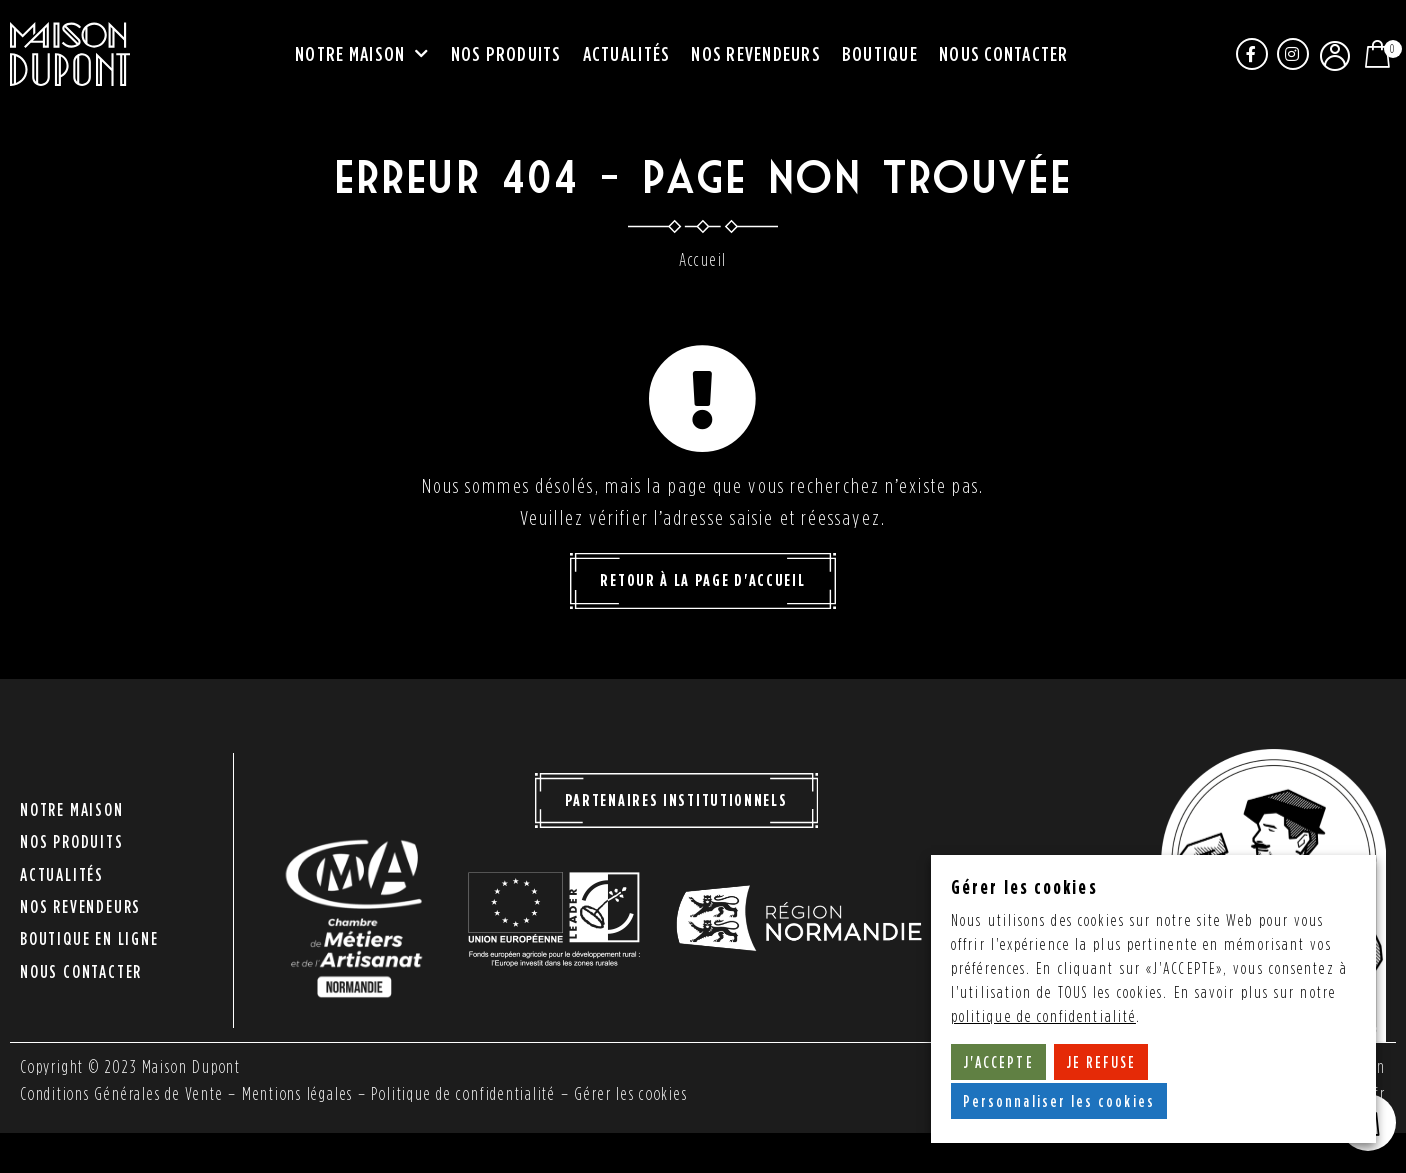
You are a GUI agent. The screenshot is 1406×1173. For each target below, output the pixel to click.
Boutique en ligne (89, 931)
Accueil (703, 259)
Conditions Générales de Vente (122, 1094)
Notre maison (362, 55)
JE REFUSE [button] (1101, 1062)
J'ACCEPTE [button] (998, 1062)
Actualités (627, 54)
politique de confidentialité (1044, 1016)
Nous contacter (1004, 54)
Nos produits (506, 54)
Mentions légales (299, 1094)
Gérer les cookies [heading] (1024, 886)
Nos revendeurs (756, 54)
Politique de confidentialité (465, 1094)
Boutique (880, 54)
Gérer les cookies (634, 1094)
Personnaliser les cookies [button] (1059, 1101)
